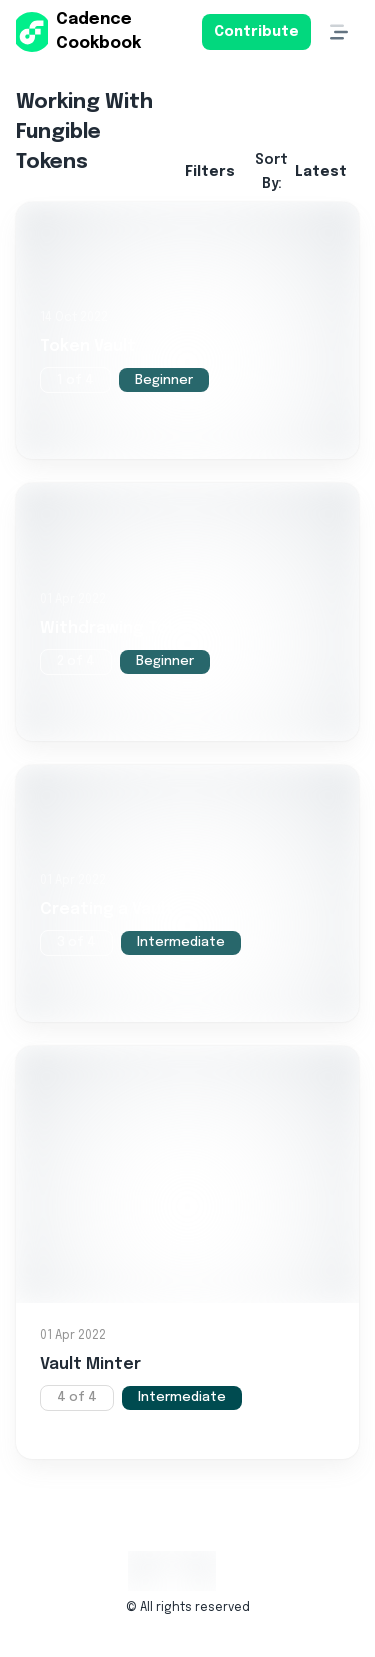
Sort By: (301, 172)
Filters (210, 172)
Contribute (256, 32)
